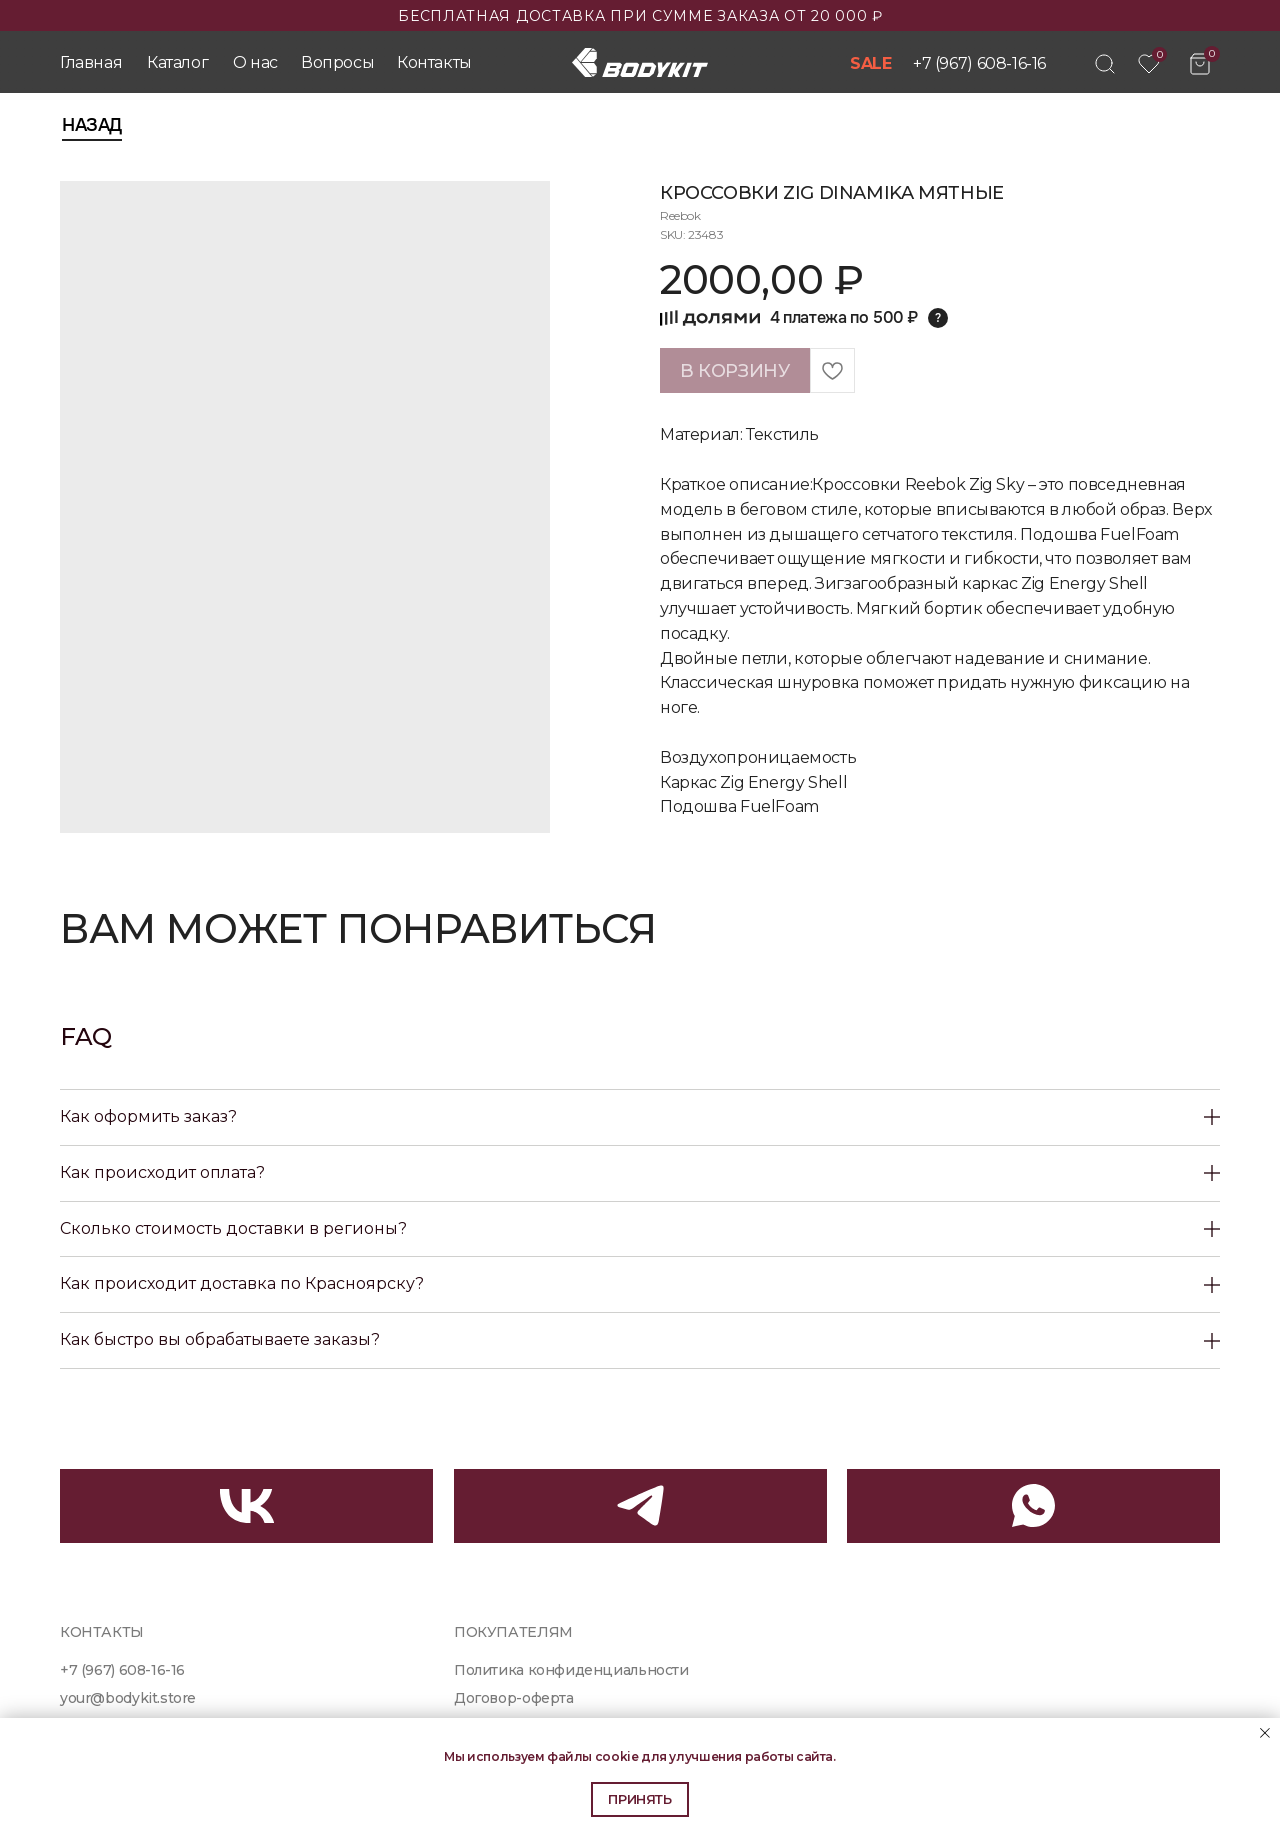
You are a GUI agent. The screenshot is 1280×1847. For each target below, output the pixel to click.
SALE (870, 63)
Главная (91, 62)
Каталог (177, 62)
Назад (92, 125)
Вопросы (337, 62)
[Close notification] (1265, 1733)
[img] (1105, 64)
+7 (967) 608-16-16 (979, 63)
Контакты (434, 62)
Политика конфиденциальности (571, 1670)
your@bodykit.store (128, 1698)
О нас (255, 62)
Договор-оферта (514, 1698)
